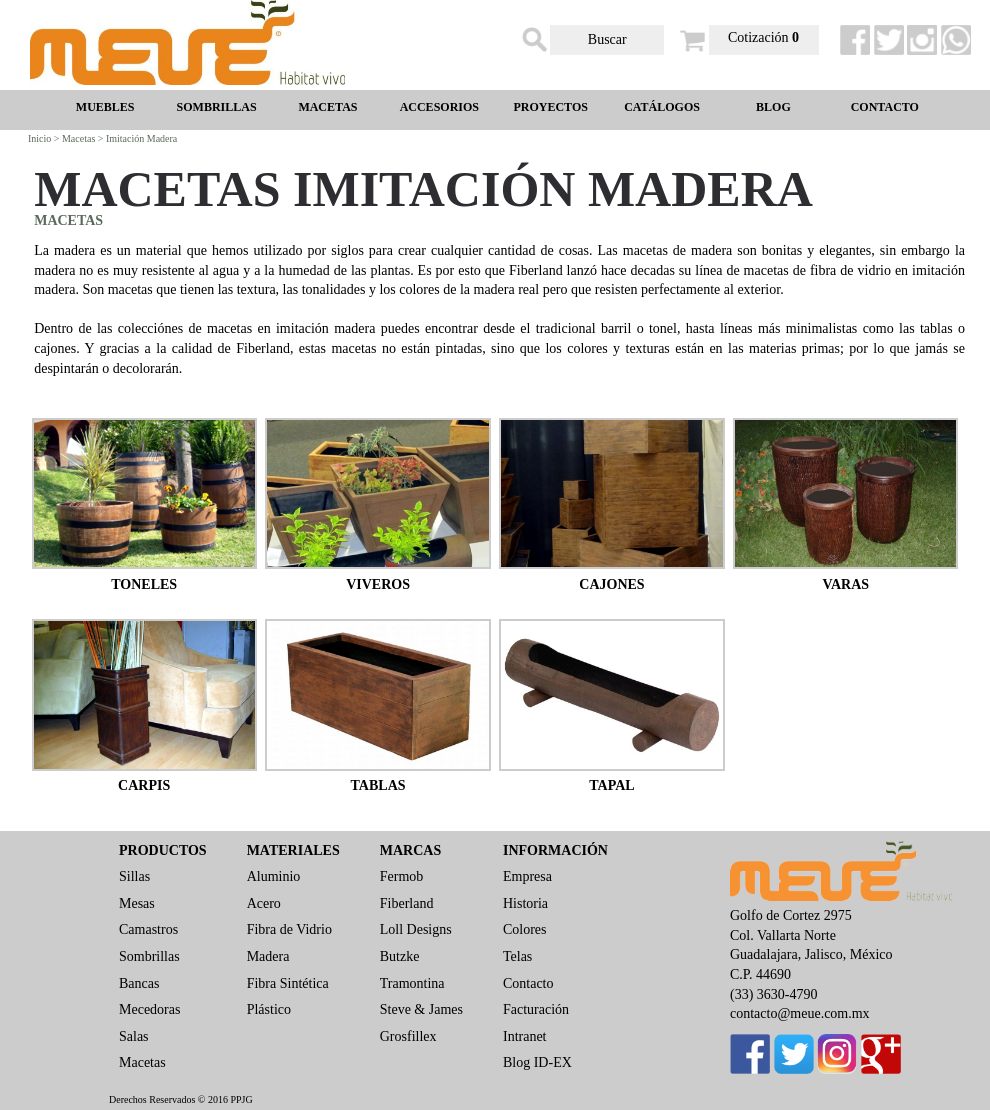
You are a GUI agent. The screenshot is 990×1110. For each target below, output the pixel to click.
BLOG (773, 107)
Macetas (142, 1062)
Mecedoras (149, 1009)
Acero (264, 903)
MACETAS (327, 107)
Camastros (148, 929)
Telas (517, 956)
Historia (525, 903)
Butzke (400, 956)
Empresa (527, 876)
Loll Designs (416, 929)
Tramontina (412, 983)
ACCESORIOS (439, 107)
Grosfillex (408, 1036)
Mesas (137, 903)
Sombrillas (149, 956)
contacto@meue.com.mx (800, 1013)
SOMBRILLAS (217, 107)
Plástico (269, 1009)
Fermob (402, 876)
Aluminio (274, 876)
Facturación (536, 1009)
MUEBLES (105, 107)
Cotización (763, 37)
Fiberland (407, 903)
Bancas (139, 983)
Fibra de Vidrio (289, 929)
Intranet (525, 1036)
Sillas (134, 876)
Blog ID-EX (537, 1062)
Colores (525, 929)
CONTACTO (885, 107)
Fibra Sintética (288, 983)
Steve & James (421, 1009)
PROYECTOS (550, 107)
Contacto (528, 983)
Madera (268, 956)
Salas (134, 1036)
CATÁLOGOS (662, 107)
